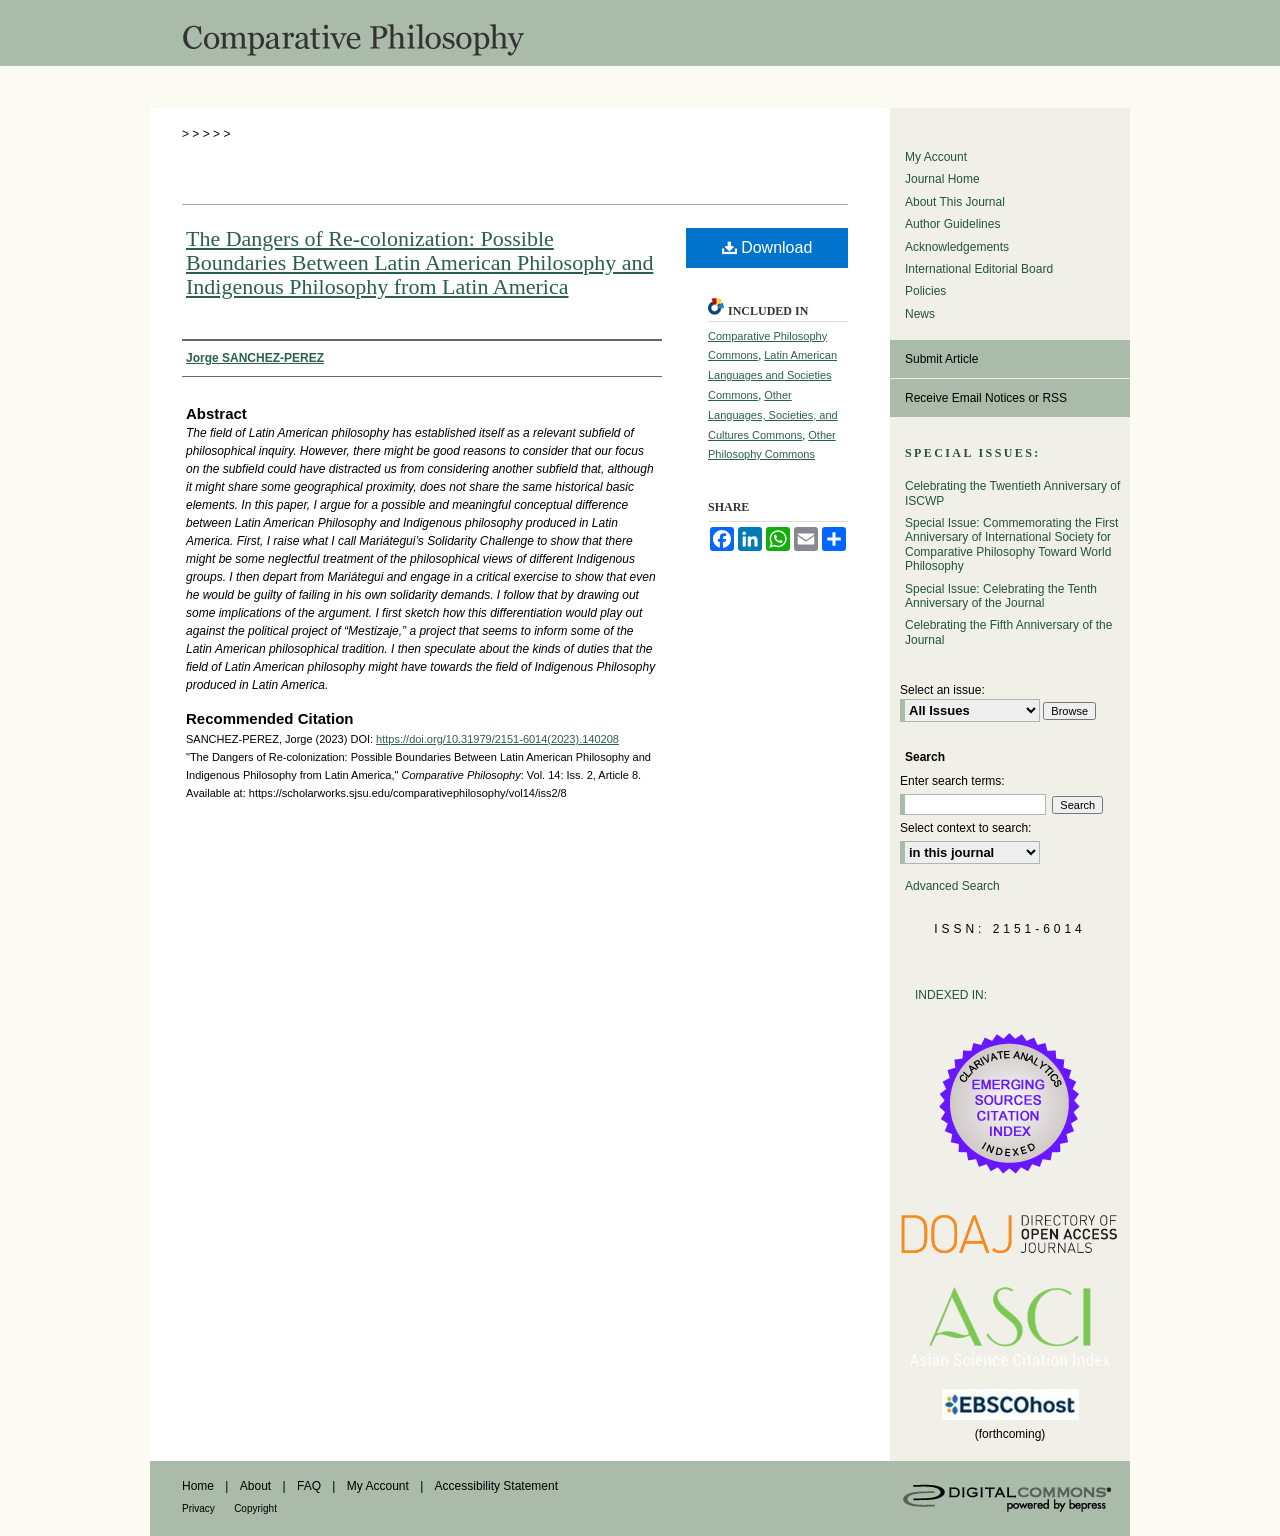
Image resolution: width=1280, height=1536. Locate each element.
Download (767, 247)
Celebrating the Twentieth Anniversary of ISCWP (1012, 493)
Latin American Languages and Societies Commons (772, 375)
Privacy (198, 1508)
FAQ (309, 1486)
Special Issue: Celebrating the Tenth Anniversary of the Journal (1001, 596)
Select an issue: (942, 690)
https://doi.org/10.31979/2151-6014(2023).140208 (497, 739)
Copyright (255, 1508)
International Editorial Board (979, 269)
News (920, 314)
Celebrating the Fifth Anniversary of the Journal (1008, 632)
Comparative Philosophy (640, 33)
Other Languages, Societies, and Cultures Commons (773, 415)
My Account (936, 157)
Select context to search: (965, 828)
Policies (925, 291)
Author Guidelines (952, 224)
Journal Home (942, 179)
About (255, 1486)
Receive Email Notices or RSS (986, 398)
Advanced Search (952, 886)
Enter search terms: (952, 781)
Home (198, 1486)
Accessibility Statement (496, 1486)
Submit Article (941, 359)
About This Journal (955, 202)
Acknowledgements (957, 247)
